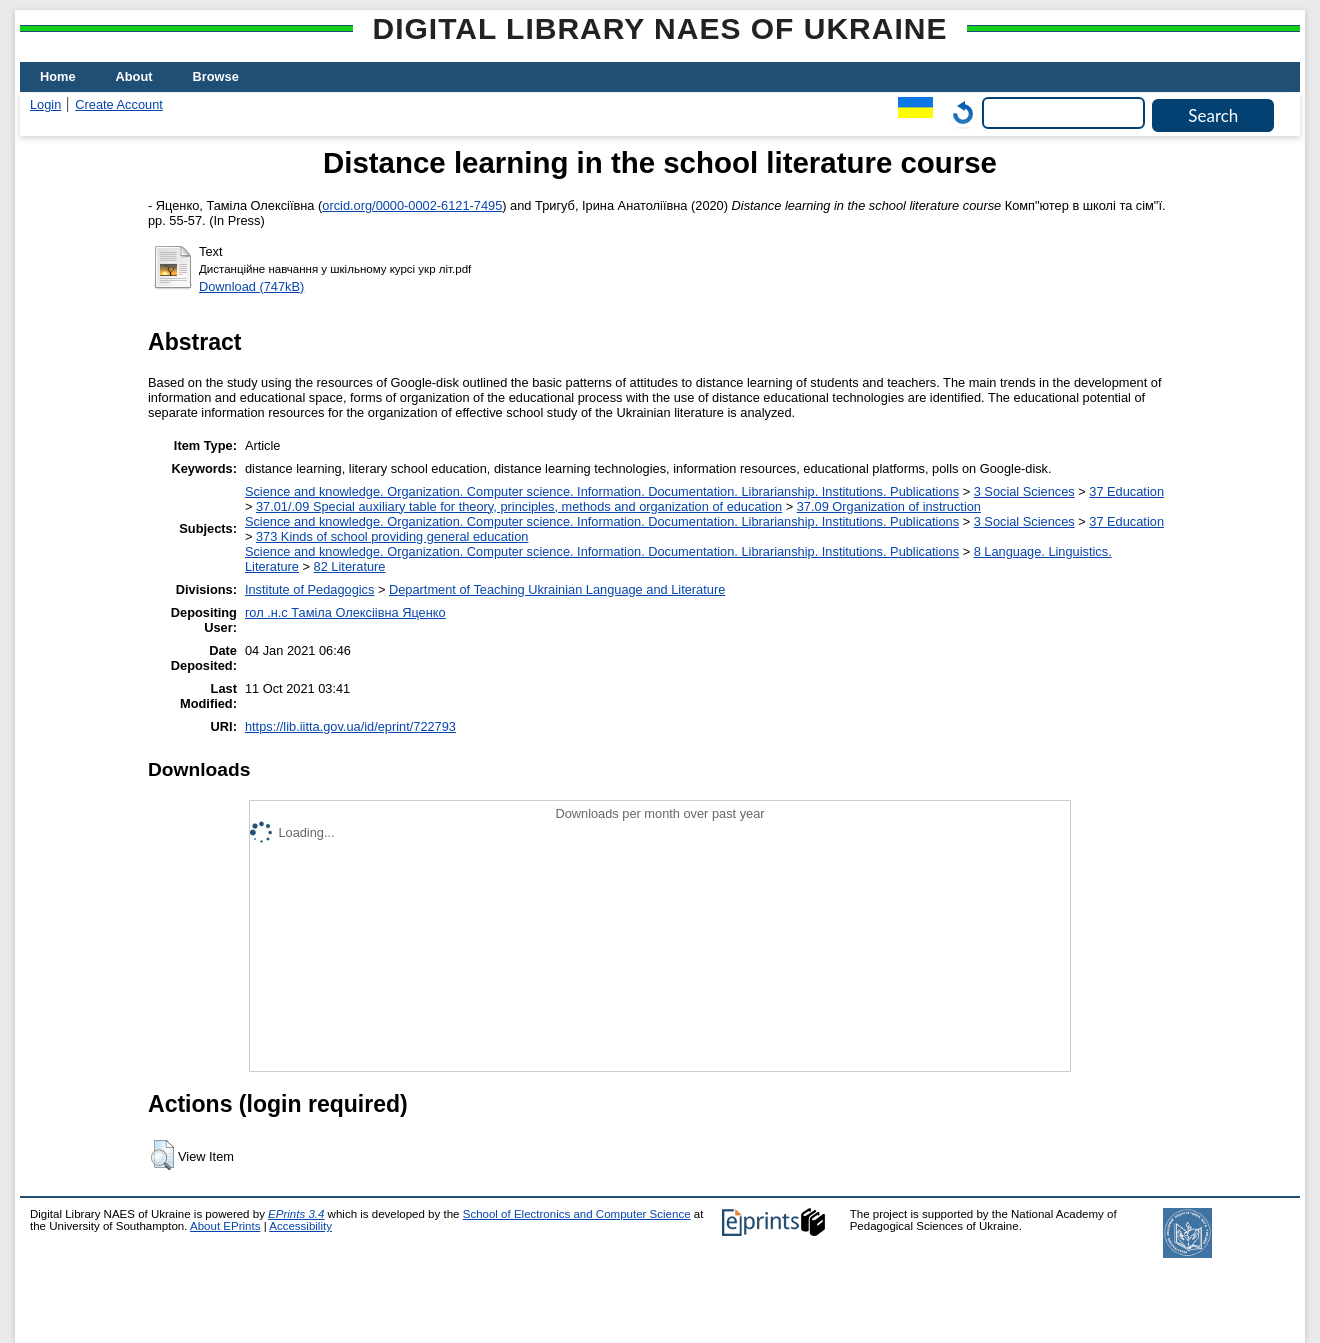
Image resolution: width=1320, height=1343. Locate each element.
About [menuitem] (134, 76)
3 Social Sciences (1024, 491)
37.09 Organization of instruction (889, 506)
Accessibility (300, 1226)
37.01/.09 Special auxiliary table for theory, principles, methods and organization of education (519, 506)
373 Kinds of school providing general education (392, 536)
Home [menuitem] (58, 76)
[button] (162, 1155)
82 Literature (350, 566)
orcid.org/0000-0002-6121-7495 (412, 205)
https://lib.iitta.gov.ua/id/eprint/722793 (350, 726)
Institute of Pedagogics (309, 589)
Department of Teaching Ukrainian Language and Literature (557, 589)
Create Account (119, 104)
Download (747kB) (251, 286)
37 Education (1126, 491)
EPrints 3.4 (296, 1214)
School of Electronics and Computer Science (577, 1214)
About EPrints (225, 1226)
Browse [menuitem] (216, 76)
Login (45, 104)
